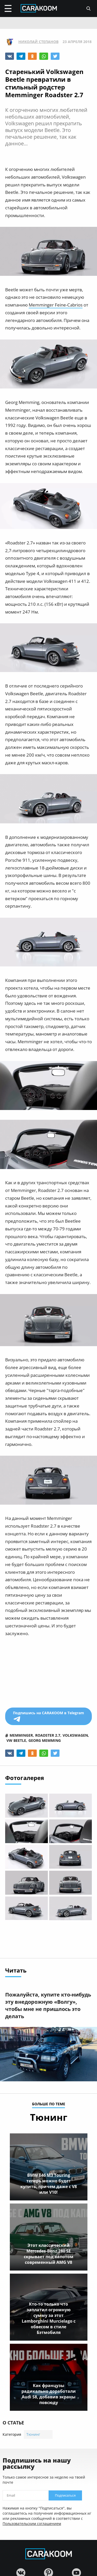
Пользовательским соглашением (32, 2523)
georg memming (44, 1740)
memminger (21, 1735)
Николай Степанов (38, 42)
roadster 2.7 (47, 1735)
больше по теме (48, 2104)
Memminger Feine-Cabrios (56, 305)
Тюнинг (33, 2434)
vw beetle (16, 1740)
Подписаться (65, 2495)
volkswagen (75, 1735)
